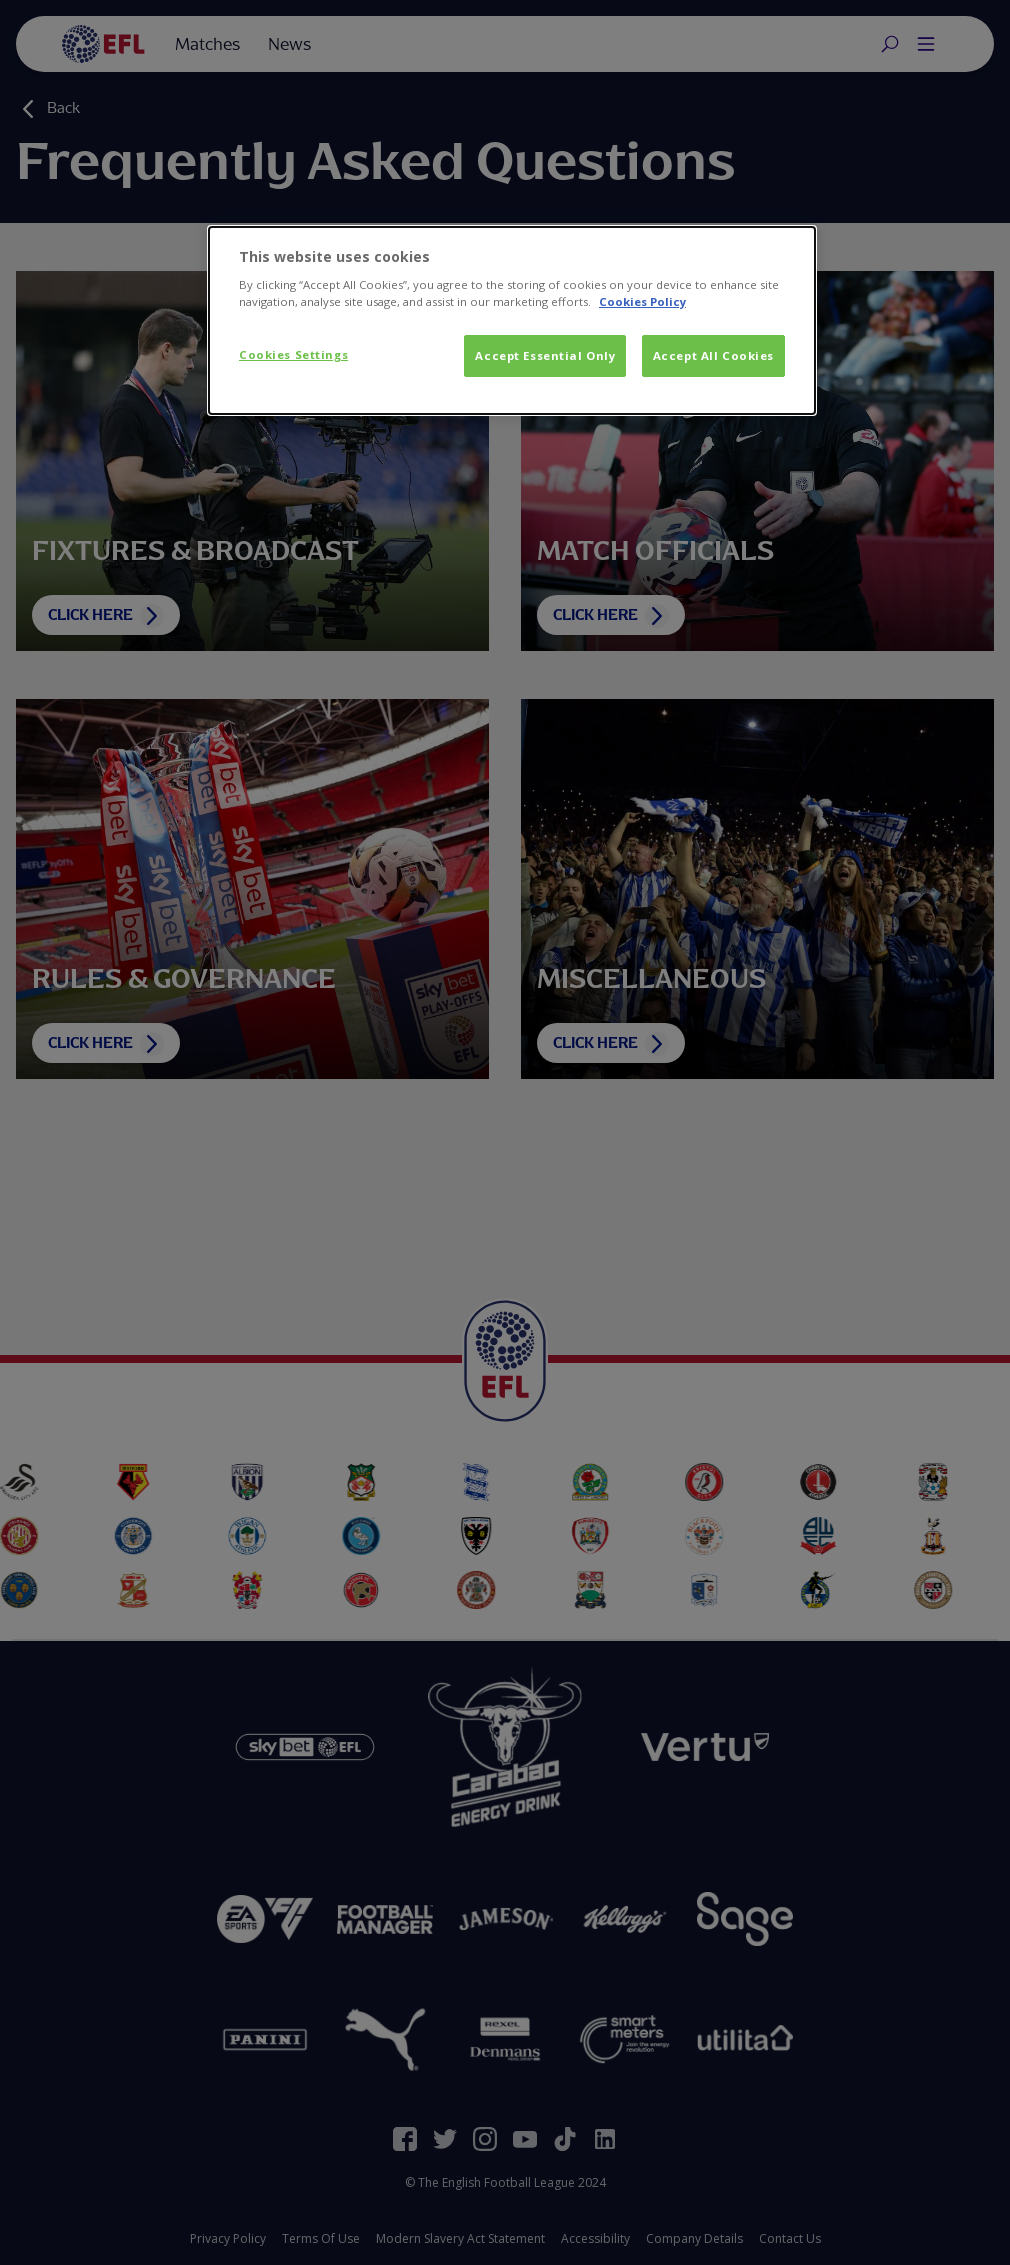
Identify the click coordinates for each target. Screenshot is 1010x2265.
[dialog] (512, 321)
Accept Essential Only (545, 355)
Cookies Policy (642, 301)
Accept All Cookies (713, 355)
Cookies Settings (293, 354)
